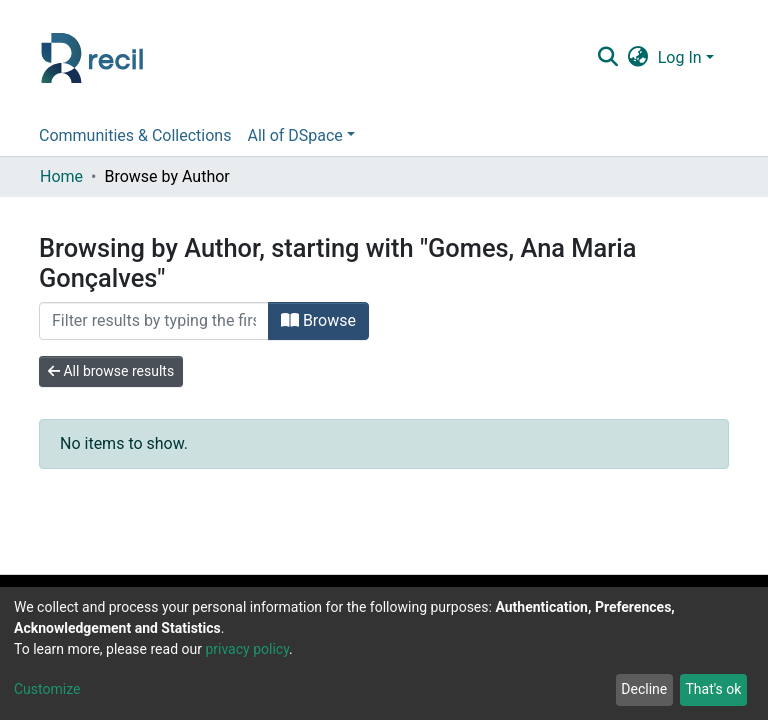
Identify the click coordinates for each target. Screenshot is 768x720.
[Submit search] (607, 58)
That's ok (713, 689)
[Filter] (154, 321)
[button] (637, 58)
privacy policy (247, 649)
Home (61, 176)
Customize (47, 689)
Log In (680, 57)
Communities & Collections (135, 135)
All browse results (111, 371)
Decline (644, 689)
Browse (318, 320)
